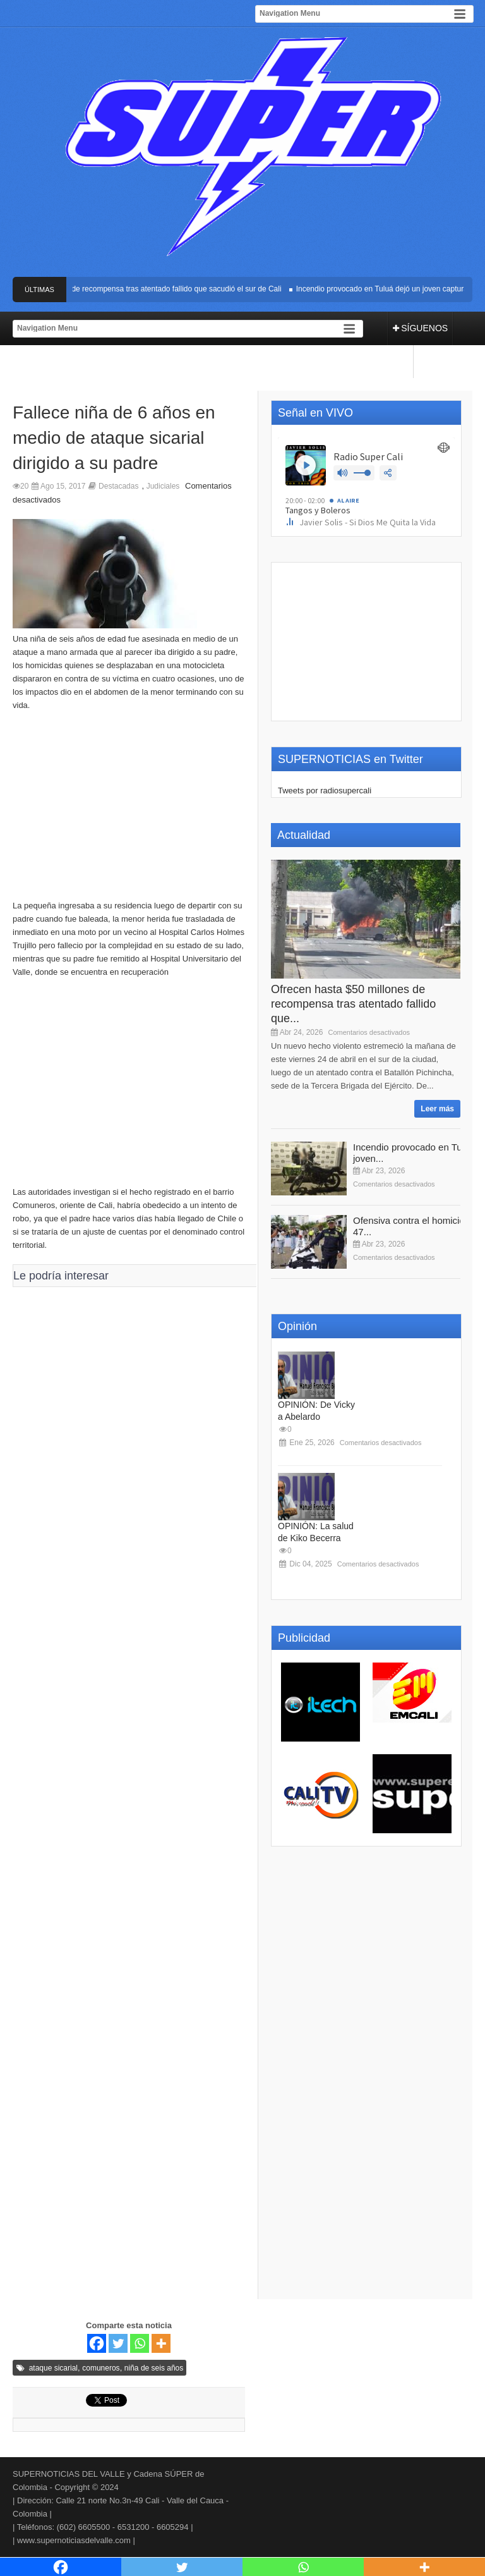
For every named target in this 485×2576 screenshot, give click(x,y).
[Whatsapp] (139, 2343)
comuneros (100, 2368)
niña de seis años (153, 2368)
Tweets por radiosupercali (324, 790)
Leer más (437, 1108)
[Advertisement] (129, 1088)
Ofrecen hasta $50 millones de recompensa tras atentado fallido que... (353, 1004)
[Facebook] (96, 2343)
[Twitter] (118, 2343)
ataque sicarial (53, 2368)
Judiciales (163, 486)
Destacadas (118, 486)
